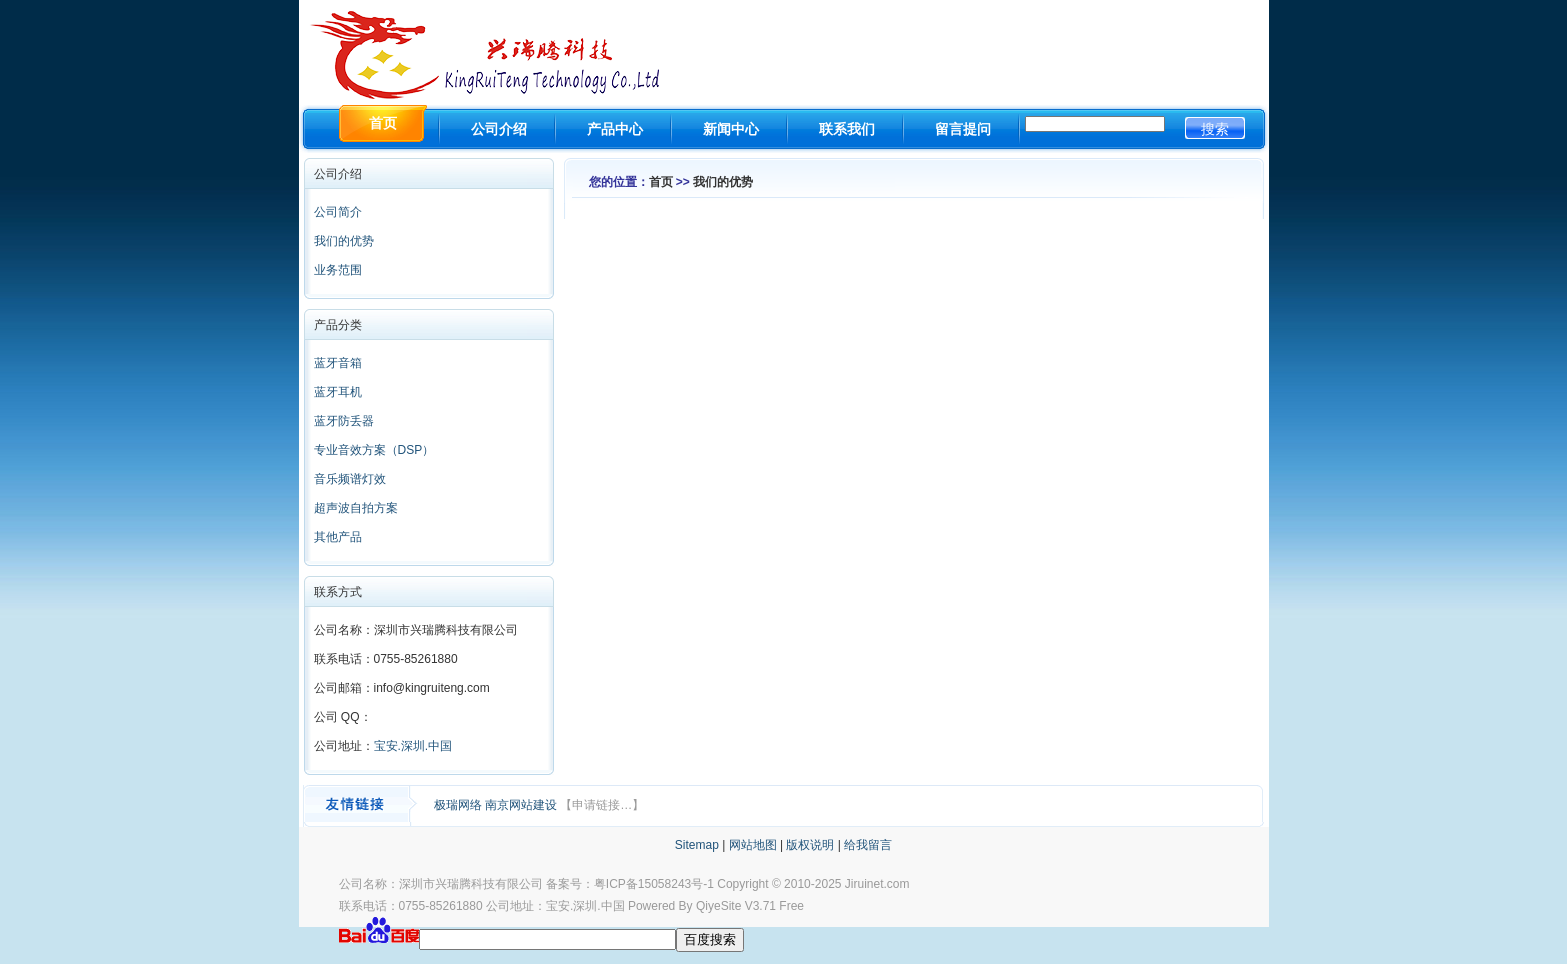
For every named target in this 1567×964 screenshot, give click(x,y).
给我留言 (868, 845)
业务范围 (338, 270)
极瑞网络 (459, 805)
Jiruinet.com (877, 884)
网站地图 (753, 845)
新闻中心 (731, 129)
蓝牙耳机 (338, 392)
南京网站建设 (522, 805)
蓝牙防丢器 (344, 421)
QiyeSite (718, 906)
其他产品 (338, 537)
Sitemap (697, 845)
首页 (661, 182)
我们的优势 (344, 241)
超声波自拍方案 (356, 508)
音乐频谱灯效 (350, 479)
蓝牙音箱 (338, 363)
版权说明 (810, 845)
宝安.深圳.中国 (413, 746)
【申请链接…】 (602, 805)
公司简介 (338, 212)
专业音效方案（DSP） (374, 450)
